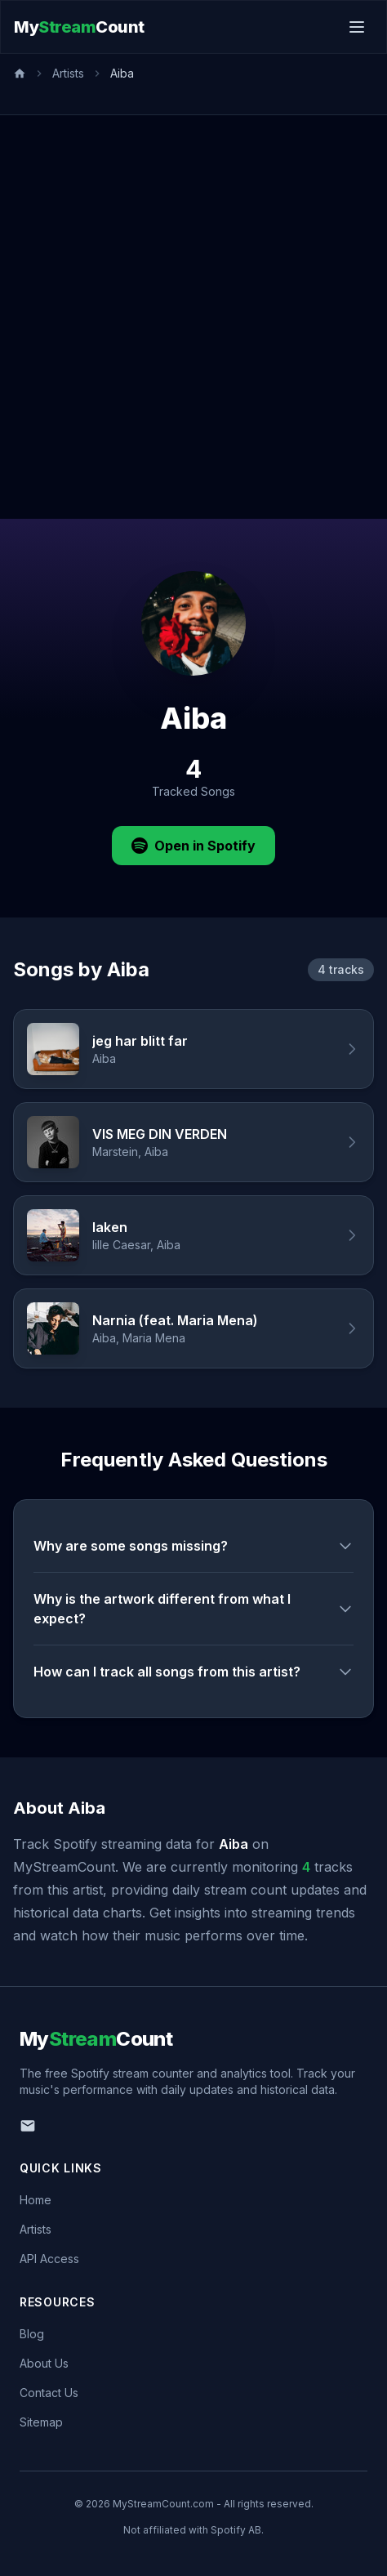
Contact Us (49, 2393)
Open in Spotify (193, 845)
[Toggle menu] (356, 27)
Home (35, 2200)
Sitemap (41, 2422)
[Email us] (28, 2126)
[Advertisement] (193, 317)
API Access (49, 2259)
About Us (44, 2363)
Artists (68, 73)
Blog (32, 2334)
